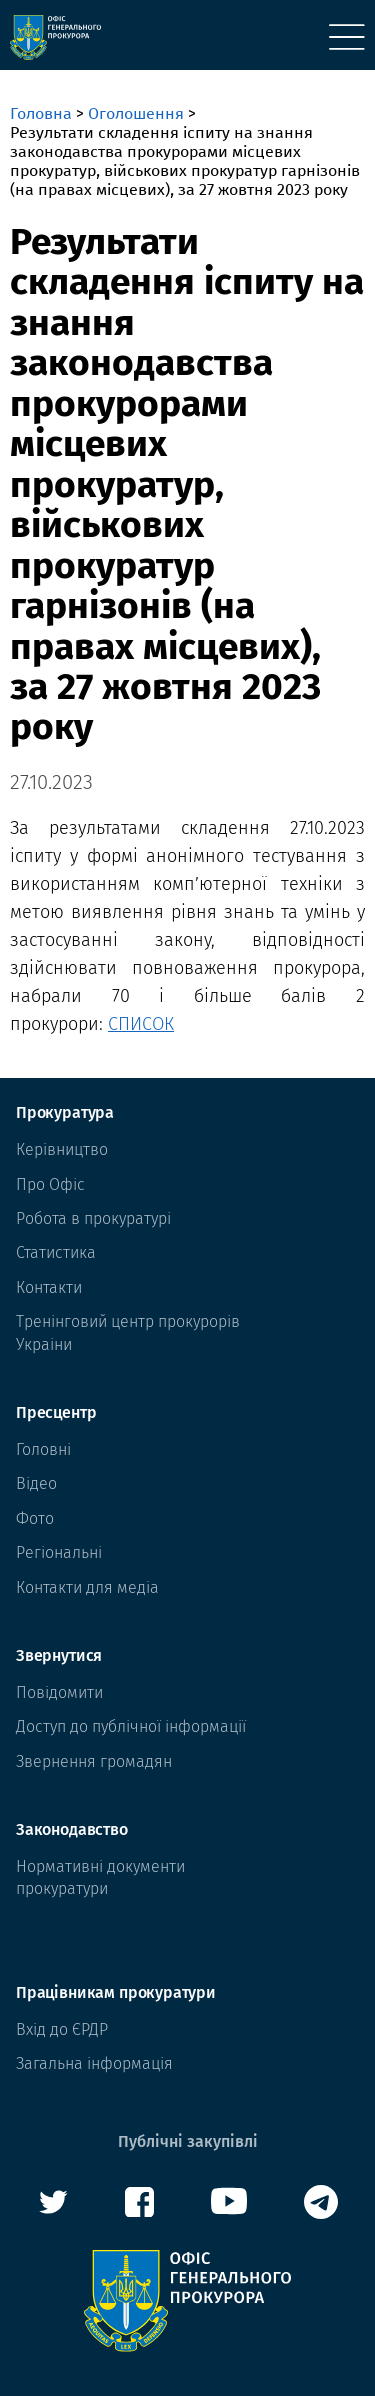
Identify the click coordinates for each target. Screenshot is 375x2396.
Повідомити (59, 1692)
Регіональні (59, 1552)
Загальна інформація (94, 2063)
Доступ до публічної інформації (131, 1726)
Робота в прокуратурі (93, 1218)
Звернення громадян (94, 1761)
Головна (41, 113)
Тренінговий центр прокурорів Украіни (128, 1332)
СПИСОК (141, 1024)
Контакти (49, 1287)
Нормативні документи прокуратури (100, 1877)
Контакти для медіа (87, 1587)
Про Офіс (50, 1184)
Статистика (56, 1252)
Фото (35, 1518)
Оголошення (136, 113)
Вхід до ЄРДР (62, 2029)
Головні (43, 1449)
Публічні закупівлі (188, 2141)
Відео (36, 1483)
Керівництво (62, 1149)
